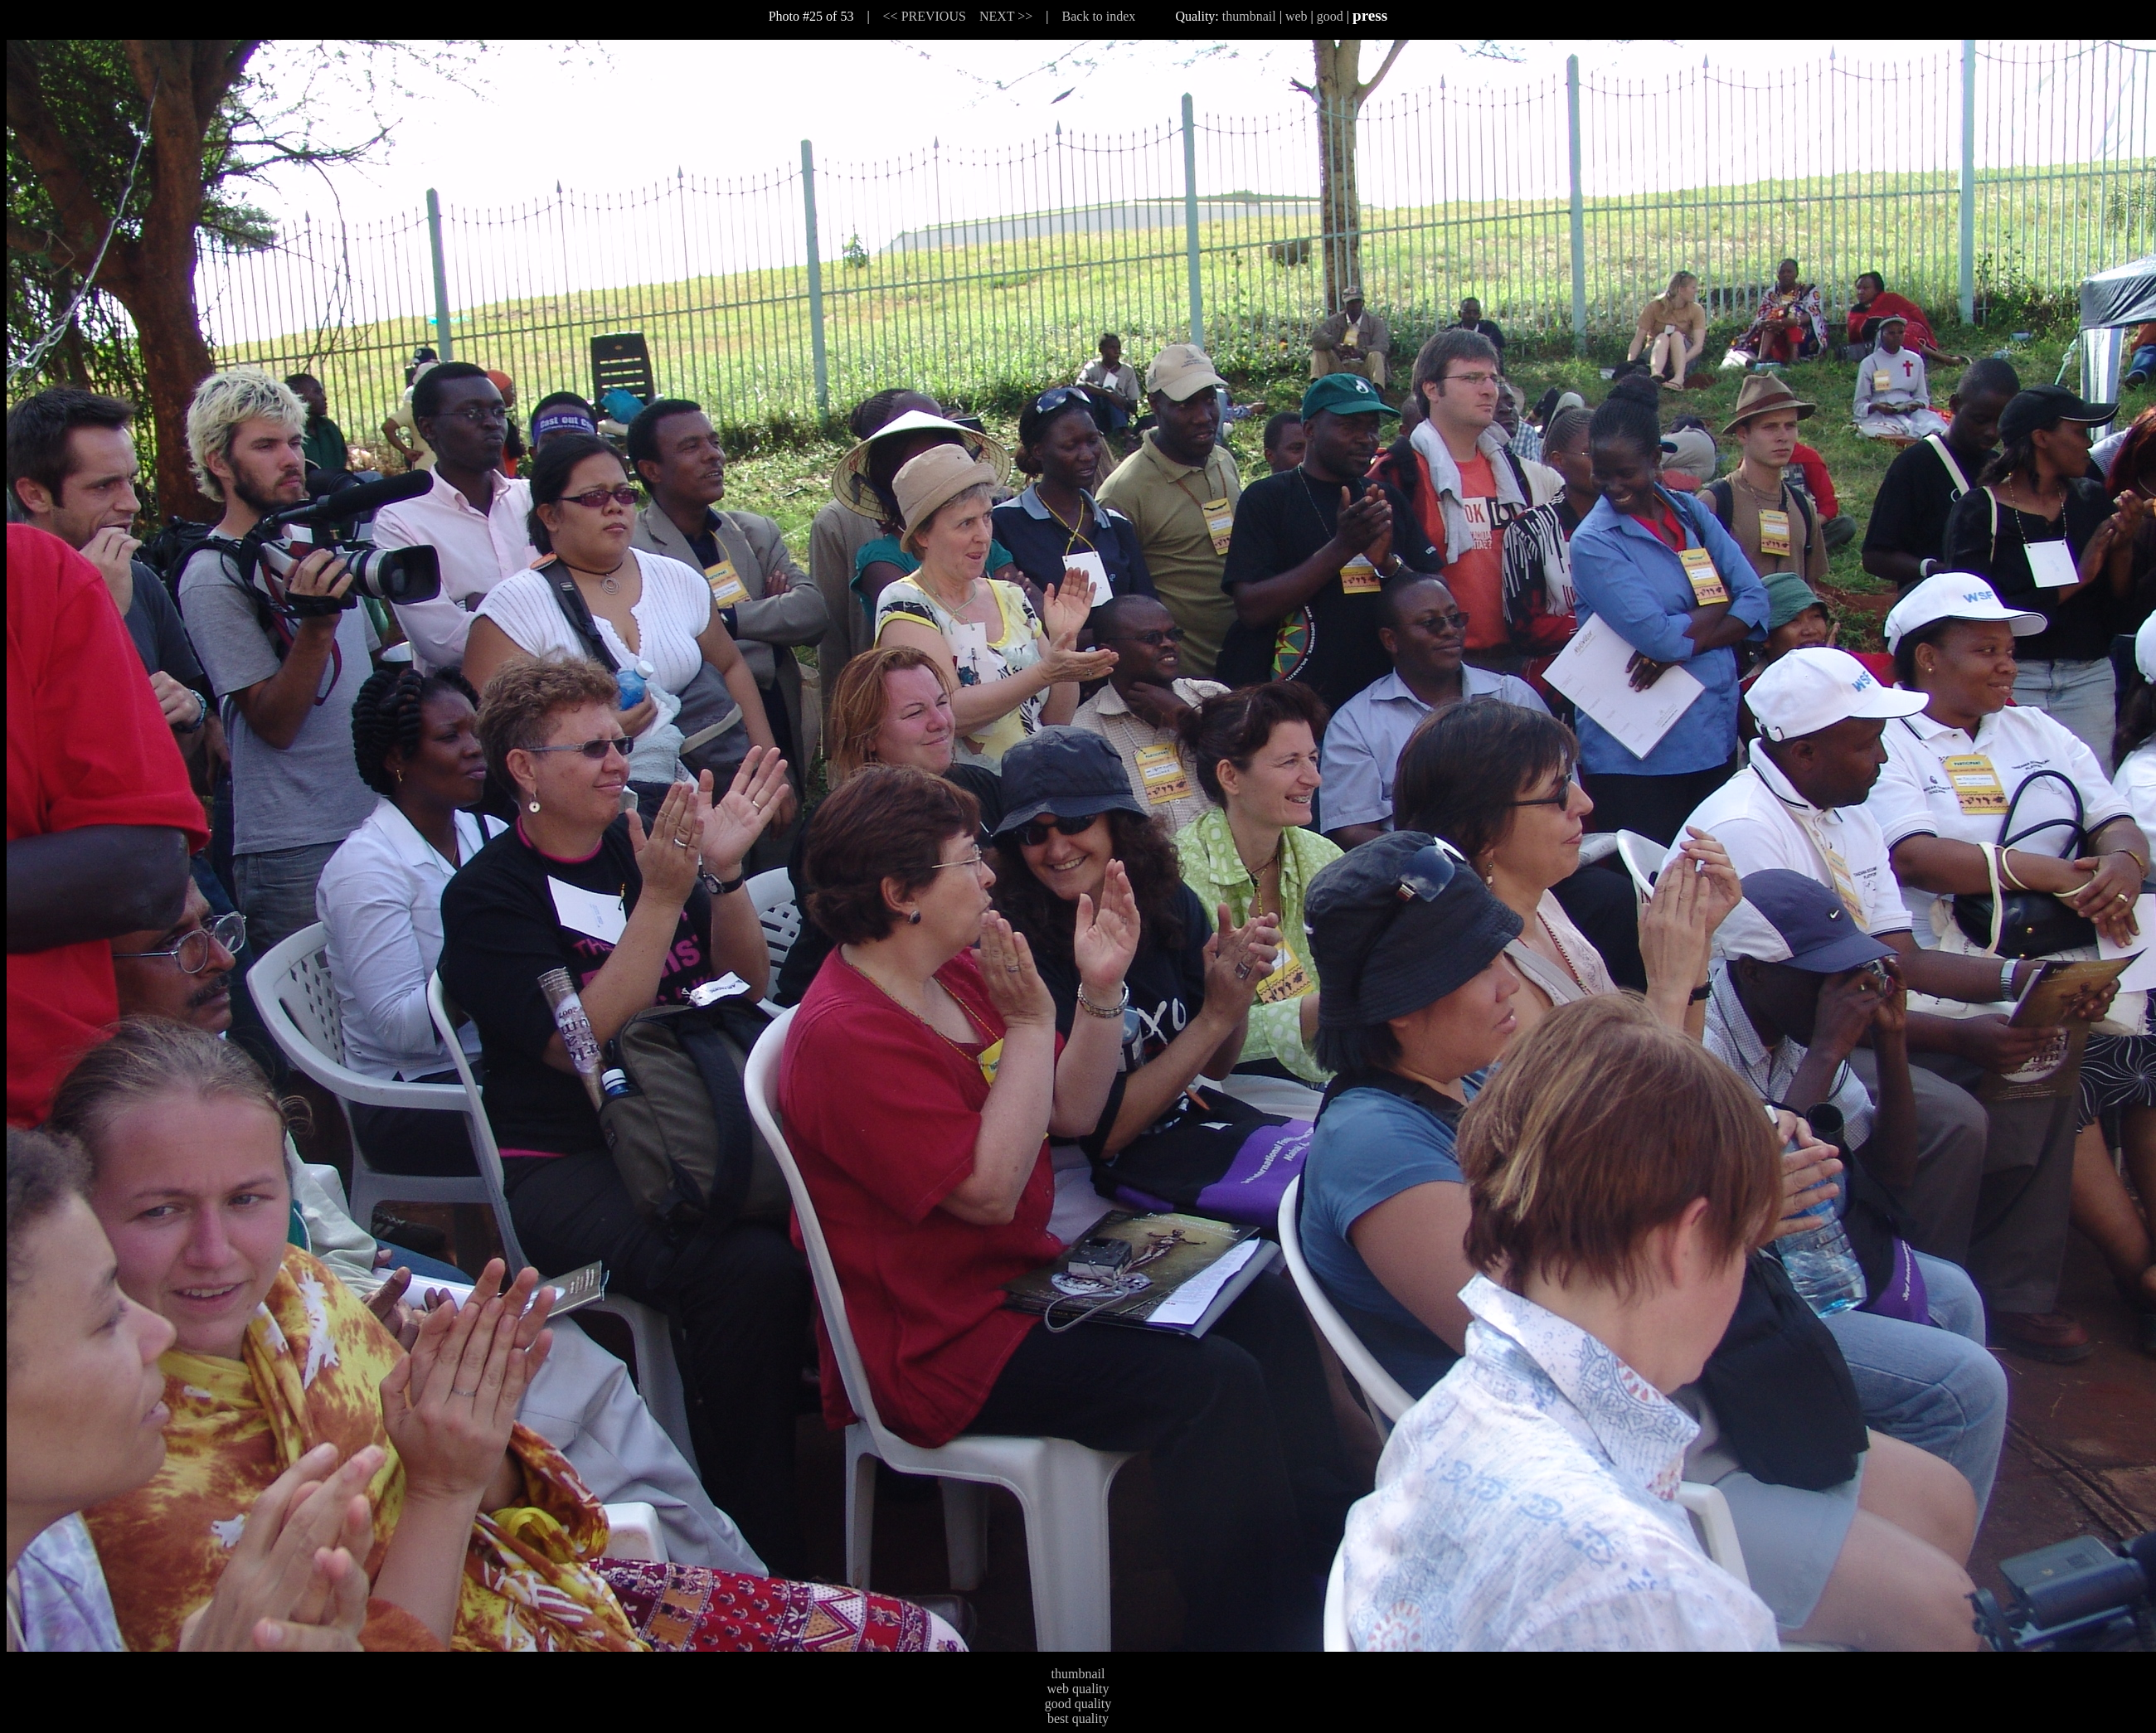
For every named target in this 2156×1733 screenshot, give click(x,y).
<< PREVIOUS (924, 16)
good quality (1078, 1704)
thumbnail (1249, 16)
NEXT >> (1005, 16)
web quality (1077, 1689)
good (1330, 16)
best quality (1078, 1718)
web (1296, 16)
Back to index (1099, 16)
